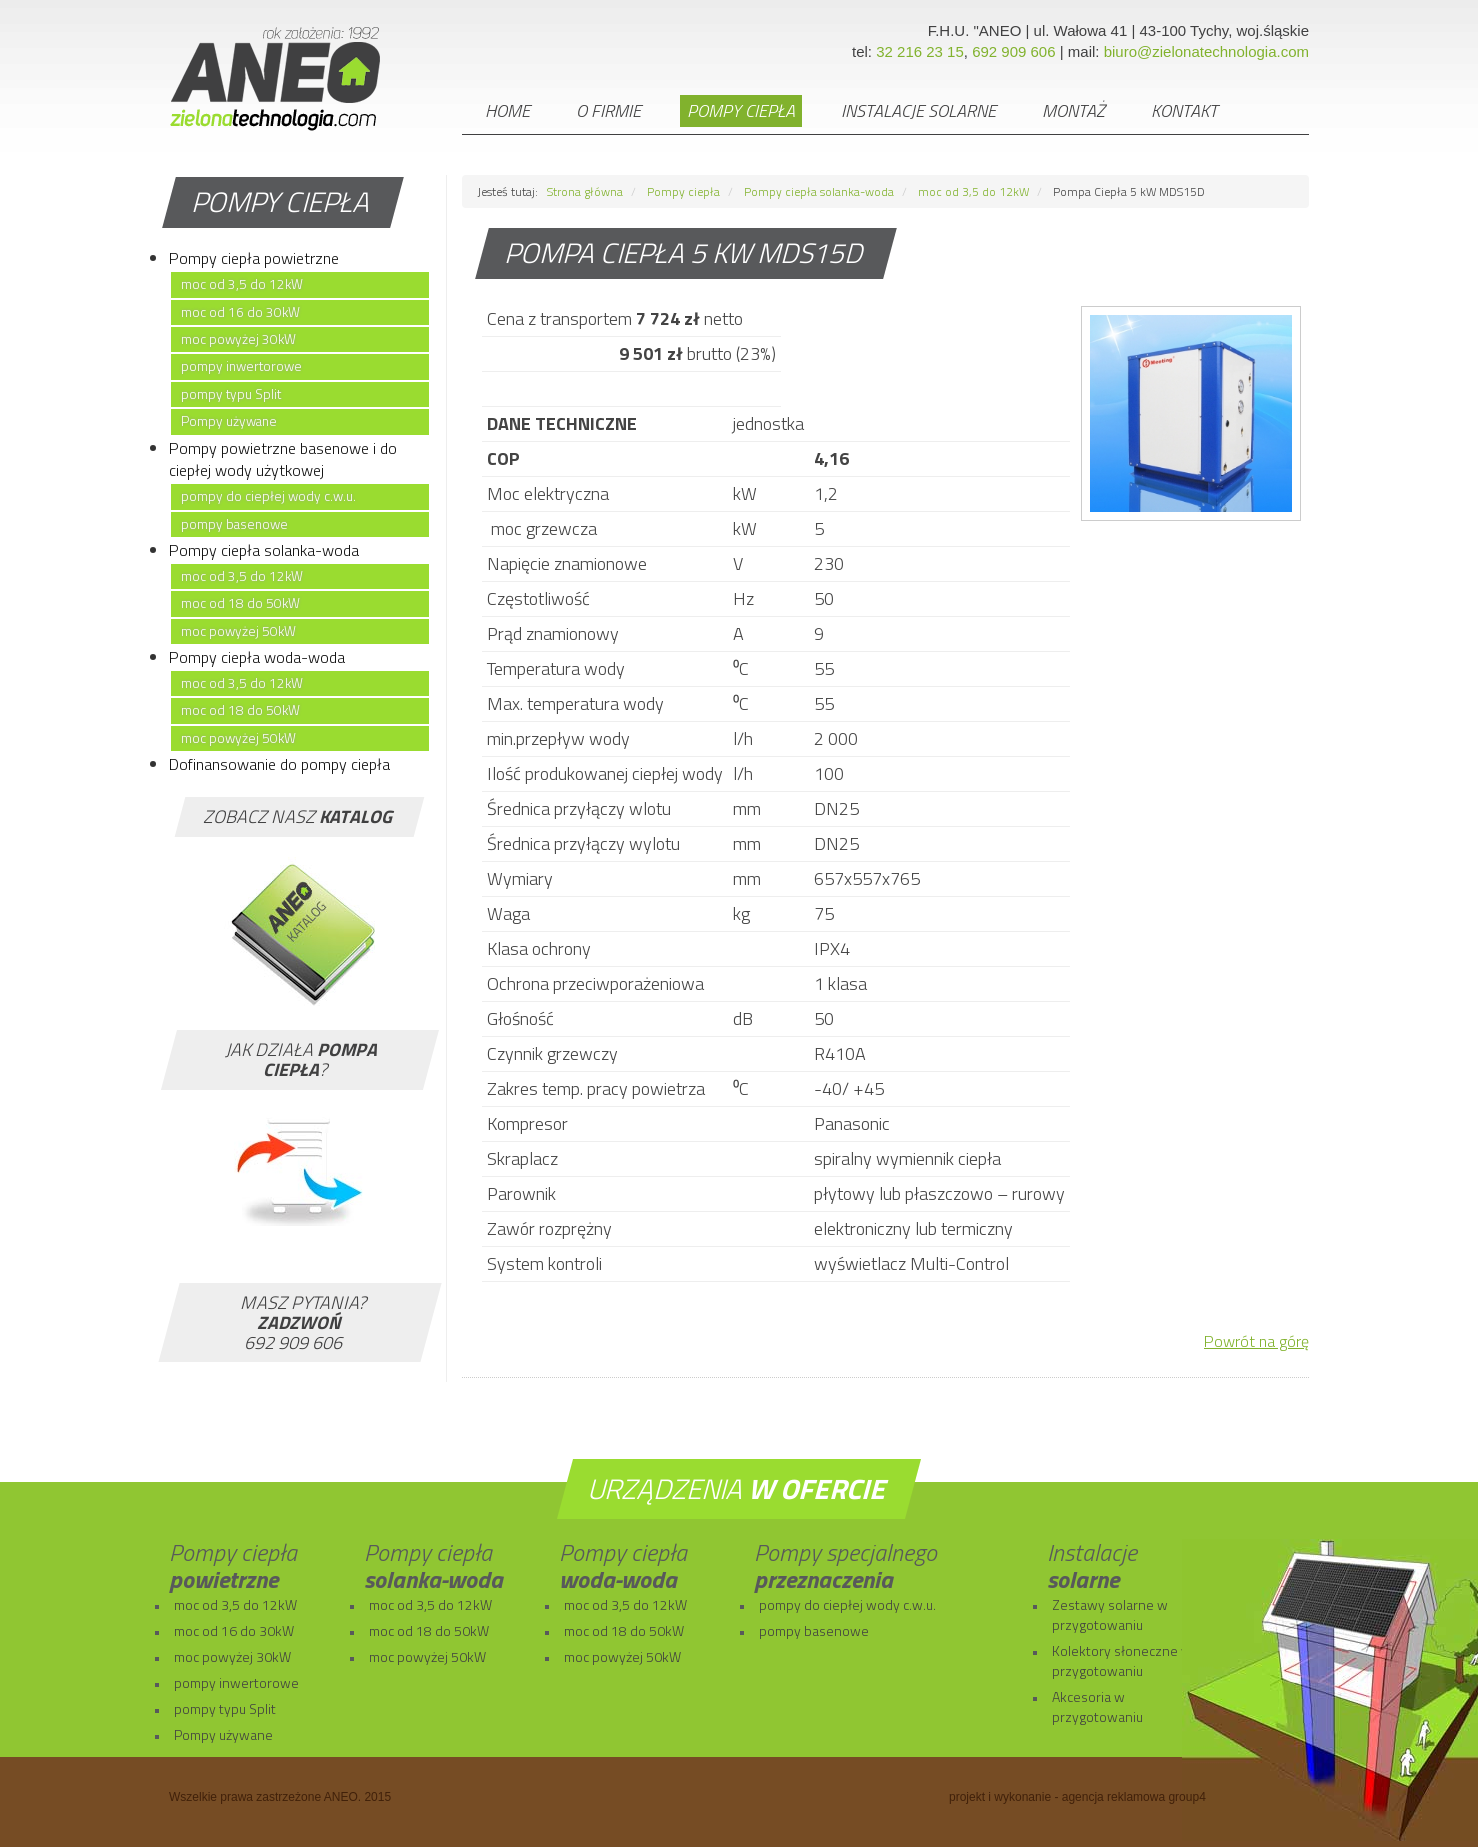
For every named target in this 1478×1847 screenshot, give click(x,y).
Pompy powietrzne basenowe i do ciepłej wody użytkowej (283, 459)
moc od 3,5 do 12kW (242, 284)
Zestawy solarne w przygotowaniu (1110, 1614)
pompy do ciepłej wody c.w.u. (268, 496)
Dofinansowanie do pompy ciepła (279, 764)
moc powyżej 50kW (238, 631)
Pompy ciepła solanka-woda (264, 550)
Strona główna (585, 191)
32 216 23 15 (920, 51)
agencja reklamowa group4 (1134, 1797)
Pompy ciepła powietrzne (254, 258)
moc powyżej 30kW (238, 339)
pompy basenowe (234, 524)
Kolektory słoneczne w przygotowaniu (1122, 1660)
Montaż (1073, 110)
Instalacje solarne (918, 110)
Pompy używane (229, 421)
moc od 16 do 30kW (240, 312)
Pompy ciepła (741, 110)
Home (507, 110)
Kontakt (1184, 110)
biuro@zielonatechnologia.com (1206, 51)
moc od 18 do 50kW (240, 603)
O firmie (608, 110)
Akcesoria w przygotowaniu (1097, 1706)
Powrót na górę (1256, 1341)
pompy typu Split (231, 394)
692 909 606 (1013, 51)
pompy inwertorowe (241, 366)
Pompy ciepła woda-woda (257, 657)
